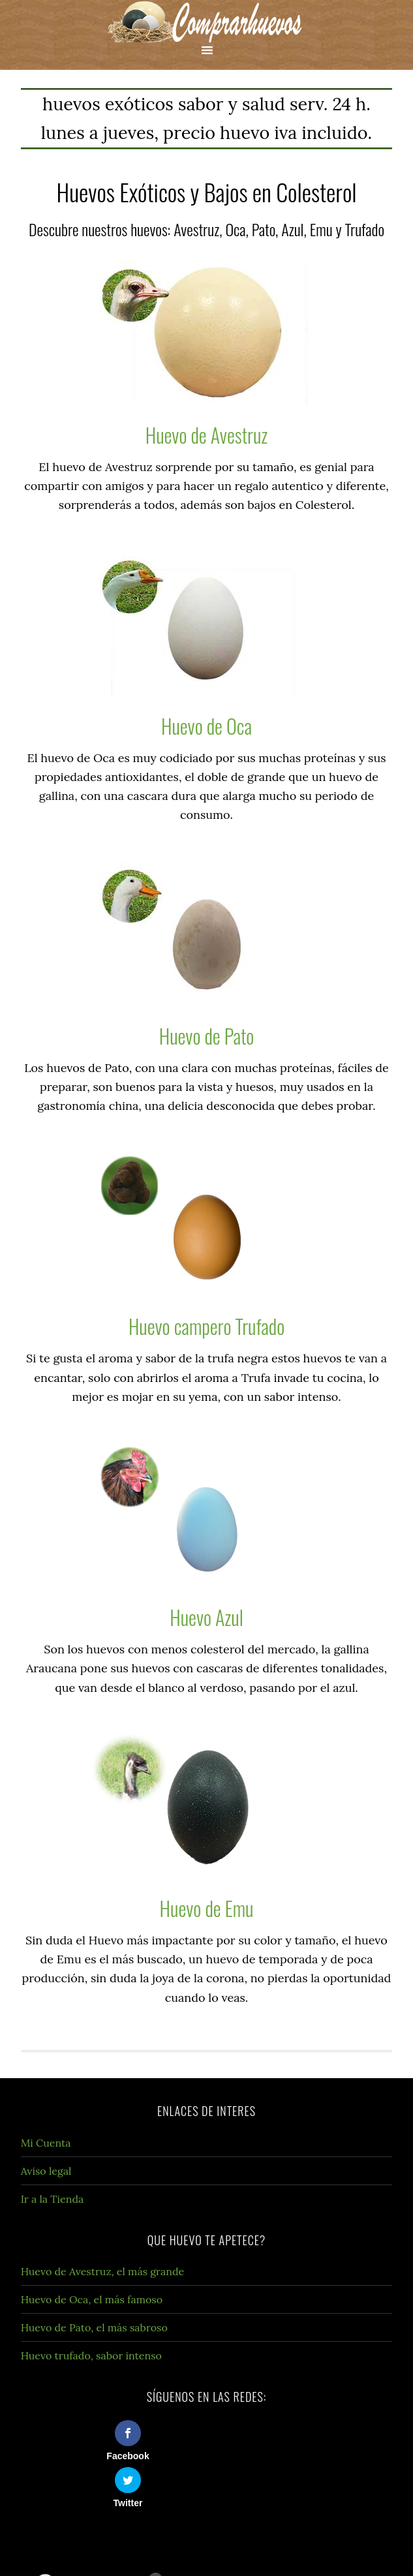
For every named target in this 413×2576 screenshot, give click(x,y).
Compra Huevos (206, 21)
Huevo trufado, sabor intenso (91, 2355)
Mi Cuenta (46, 2142)
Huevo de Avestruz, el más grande (103, 2271)
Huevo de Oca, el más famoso (91, 2299)
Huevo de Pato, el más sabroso (94, 2327)
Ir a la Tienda (52, 2198)
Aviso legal (46, 2170)
